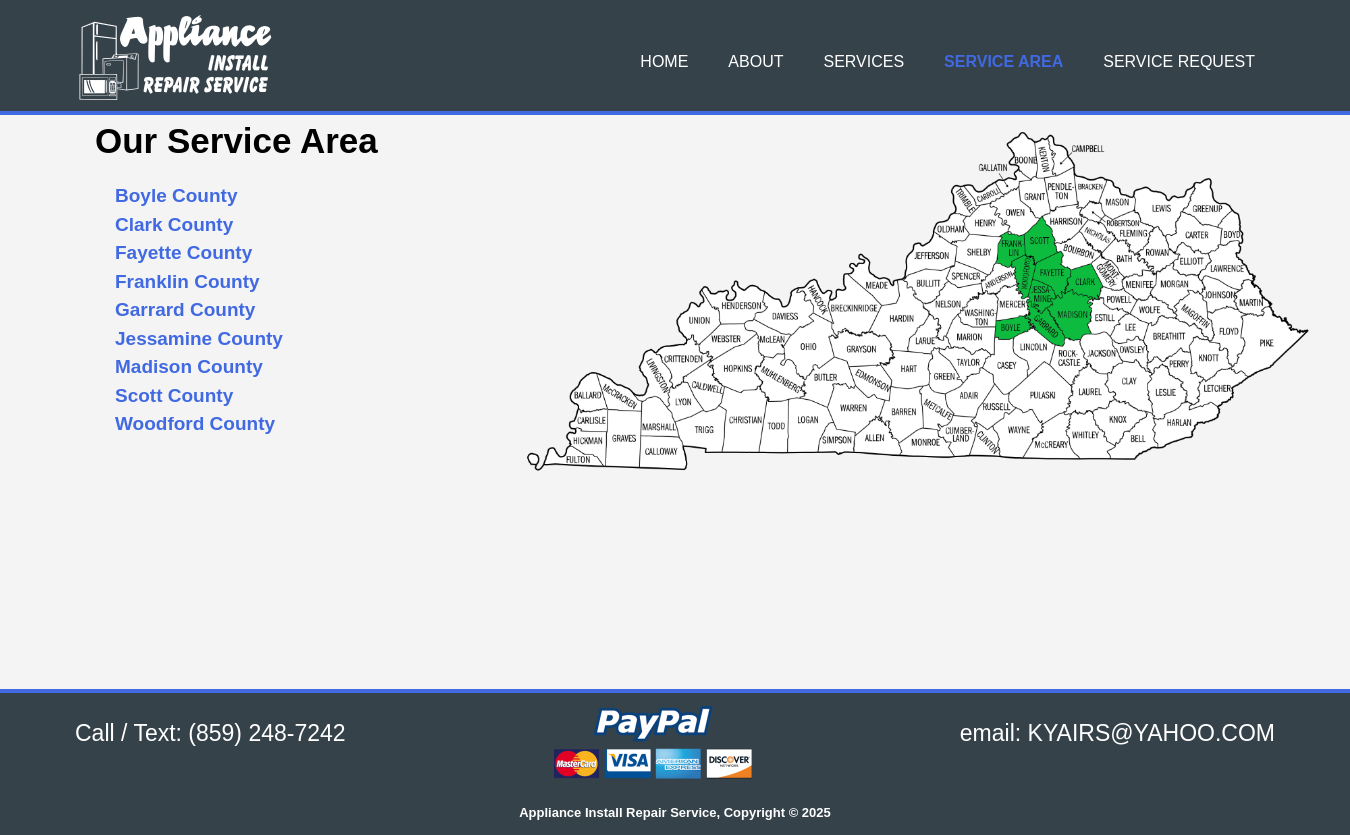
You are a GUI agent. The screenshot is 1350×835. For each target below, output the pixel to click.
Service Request (1179, 61)
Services (863, 61)
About (755, 61)
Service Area (1003, 61)
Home (664, 61)
